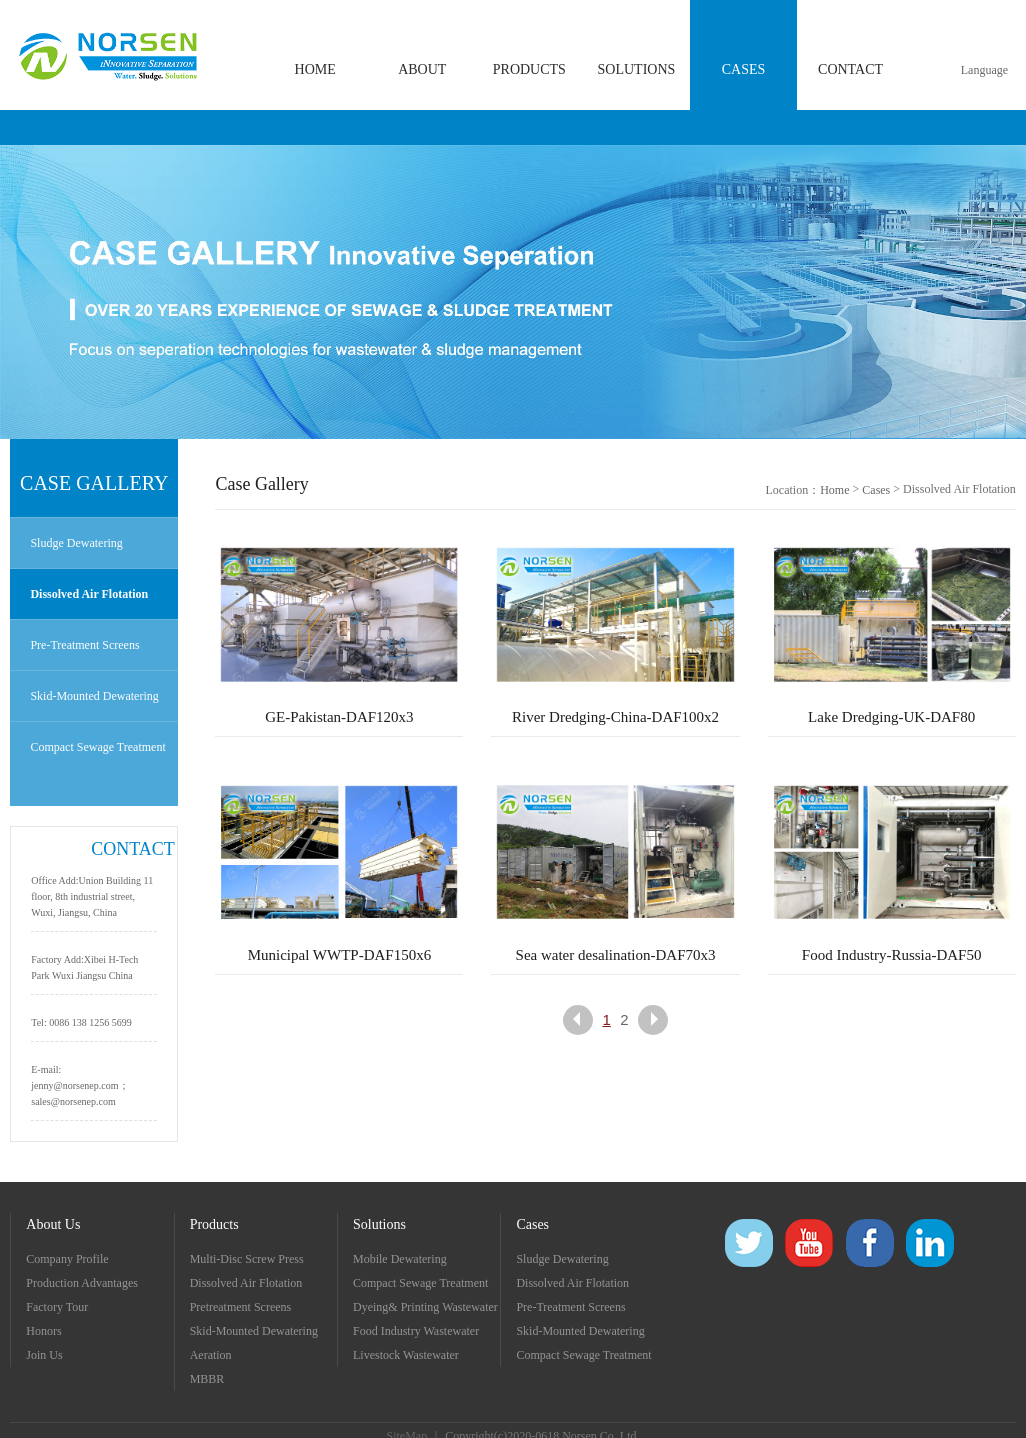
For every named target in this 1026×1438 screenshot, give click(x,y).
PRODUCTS (529, 69)
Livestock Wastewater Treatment (406, 1357)
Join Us (44, 1355)
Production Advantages (82, 1283)
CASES (744, 69)
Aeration (211, 1355)
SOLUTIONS (637, 69)
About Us (53, 1224)
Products (214, 1224)
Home (834, 490)
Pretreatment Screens (241, 1307)
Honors (43, 1331)
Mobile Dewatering (400, 1259)
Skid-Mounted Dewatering (94, 696)
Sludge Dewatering (76, 543)
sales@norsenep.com (73, 1101)
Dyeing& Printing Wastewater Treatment (425, 1309)
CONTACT (850, 69)
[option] (513, 292)
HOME (315, 69)
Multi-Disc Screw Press (247, 1259)
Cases (876, 490)
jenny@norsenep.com (74, 1085)
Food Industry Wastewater (416, 1331)
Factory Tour (57, 1307)
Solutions (379, 1224)
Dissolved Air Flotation (89, 594)
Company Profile (67, 1259)
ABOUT (422, 69)
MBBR (207, 1379)
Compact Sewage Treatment (97, 747)
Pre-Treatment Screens (84, 645)
